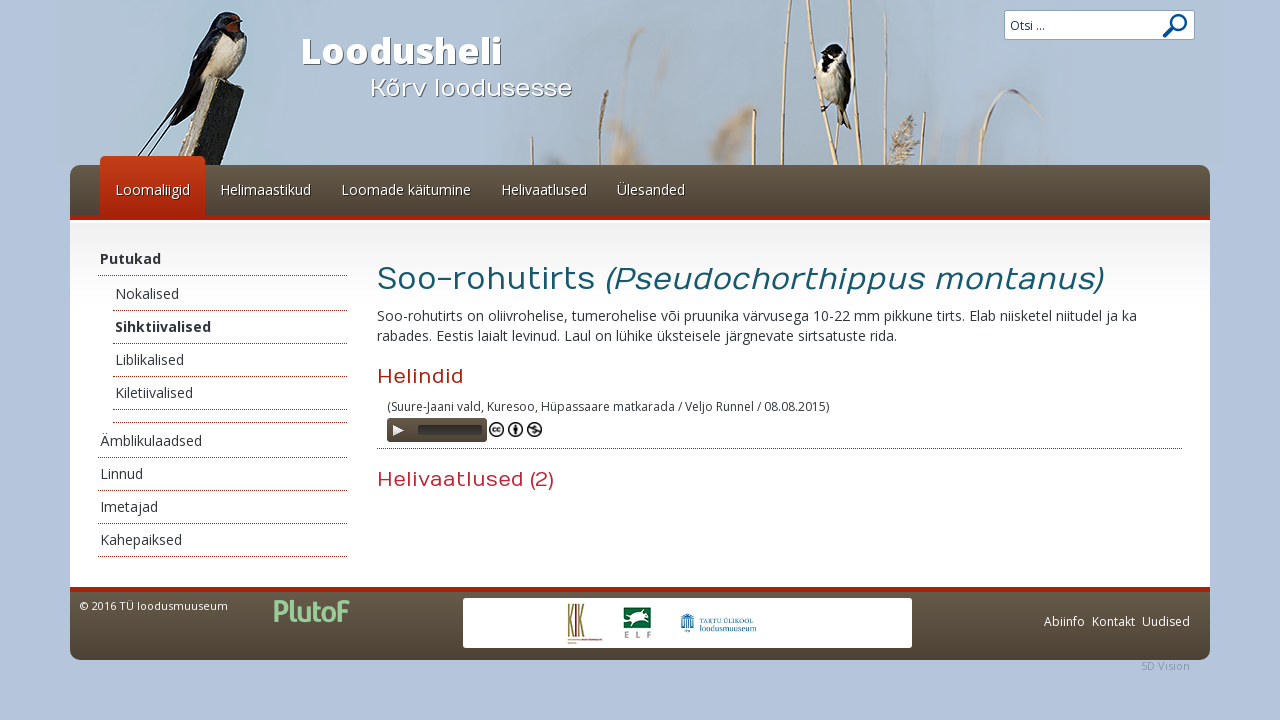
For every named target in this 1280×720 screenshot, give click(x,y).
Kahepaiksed (141, 539)
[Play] (398, 430)
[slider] (450, 430)
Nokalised (147, 293)
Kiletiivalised (154, 392)
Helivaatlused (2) (465, 479)
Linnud (121, 473)
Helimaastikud (265, 189)
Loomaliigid (152, 189)
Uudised (1166, 621)
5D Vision (1165, 665)
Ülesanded (651, 189)
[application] (437, 430)
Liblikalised (149, 359)
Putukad (130, 258)
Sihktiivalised (163, 326)
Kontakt (1113, 621)
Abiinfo (1064, 621)
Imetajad (129, 506)
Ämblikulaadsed (151, 440)
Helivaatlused (544, 189)
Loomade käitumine (406, 189)
